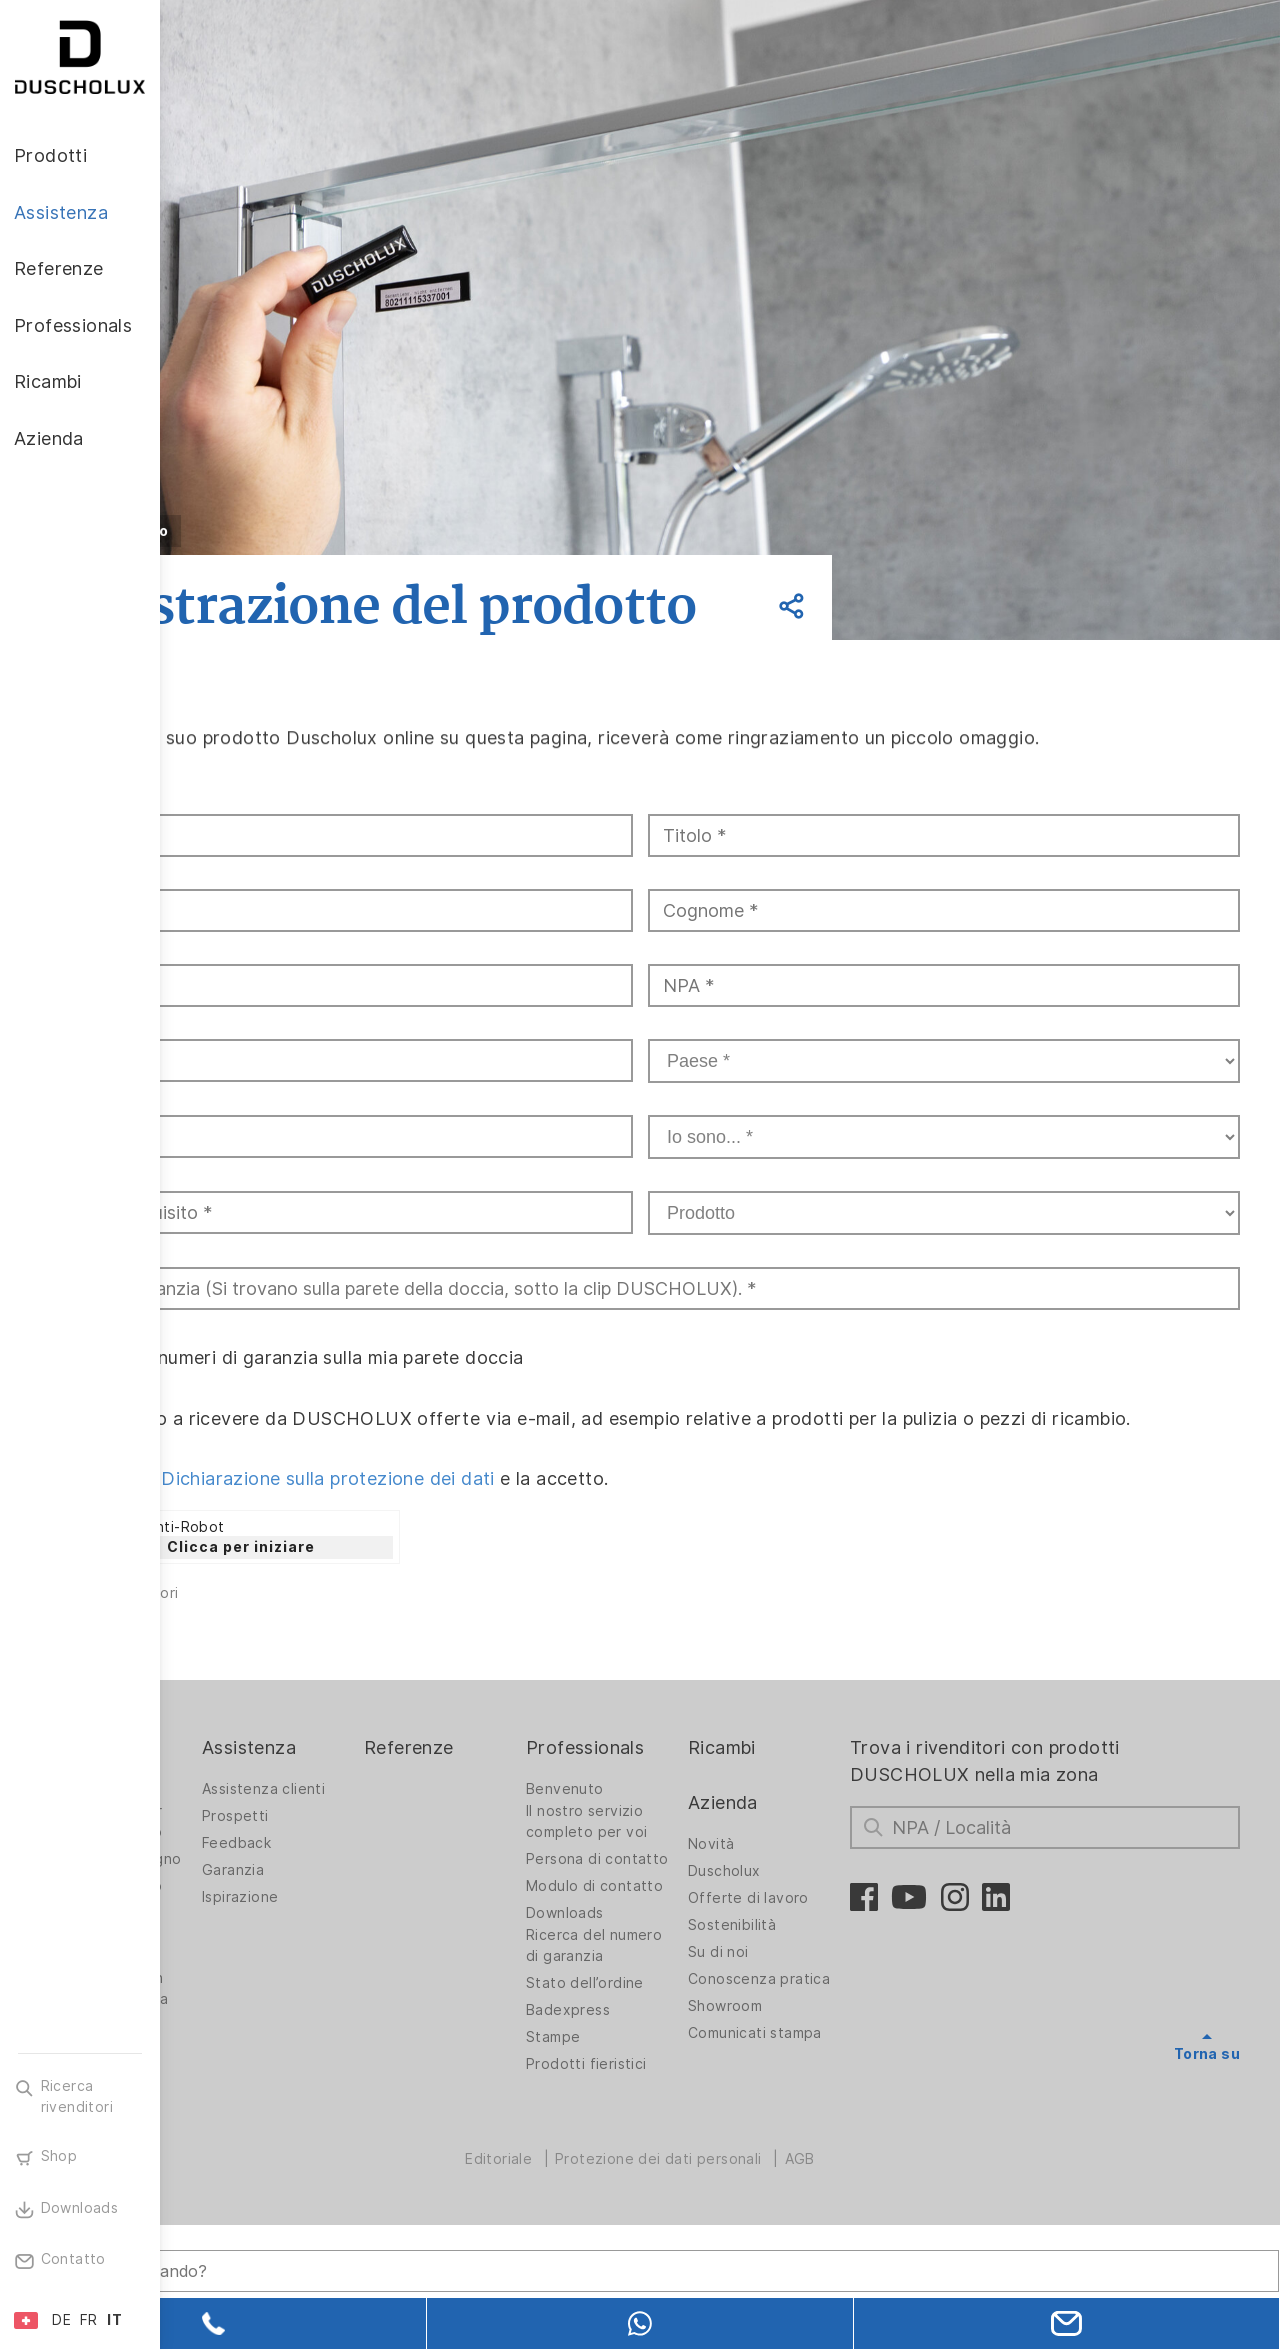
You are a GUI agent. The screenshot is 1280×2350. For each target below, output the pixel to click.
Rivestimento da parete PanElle (257, 2023)
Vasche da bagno (261, 1991)
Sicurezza (235, 2173)
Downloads (661, 2034)
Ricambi (797, 1835)
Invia (231, 1721)
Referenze (526, 1835)
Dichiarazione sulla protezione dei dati (488, 1566)
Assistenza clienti (402, 1878)
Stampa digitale (255, 2061)
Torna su (1207, 2142)
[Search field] (375, 2247)
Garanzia (372, 1959)
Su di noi (793, 2041)
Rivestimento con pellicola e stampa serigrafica (261, 2114)
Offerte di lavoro (823, 1987)
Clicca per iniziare (401, 1635)
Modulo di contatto (657, 1996)
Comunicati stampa (802, 2143)
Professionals (681, 1835)
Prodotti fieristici (682, 2206)
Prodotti (236, 1835)
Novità (786, 1933)
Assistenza (388, 1835)
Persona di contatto (659, 1953)
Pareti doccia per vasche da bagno (261, 1910)
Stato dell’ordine (681, 2125)
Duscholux (799, 1960)
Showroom (800, 2111)
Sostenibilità (807, 2014)
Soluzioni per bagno (246, 1953)
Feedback (375, 1932)
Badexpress (664, 2152)
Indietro (296, 531)
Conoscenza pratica (807, 2073)
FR (89, 2320)
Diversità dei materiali (244, 2205)
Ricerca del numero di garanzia (661, 2077)
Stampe (649, 2179)
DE (61, 2320)
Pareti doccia (247, 1878)
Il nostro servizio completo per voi (682, 1910)
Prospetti (374, 1905)
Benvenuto (661, 1878)
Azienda (798, 1890)
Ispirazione (379, 1986)
